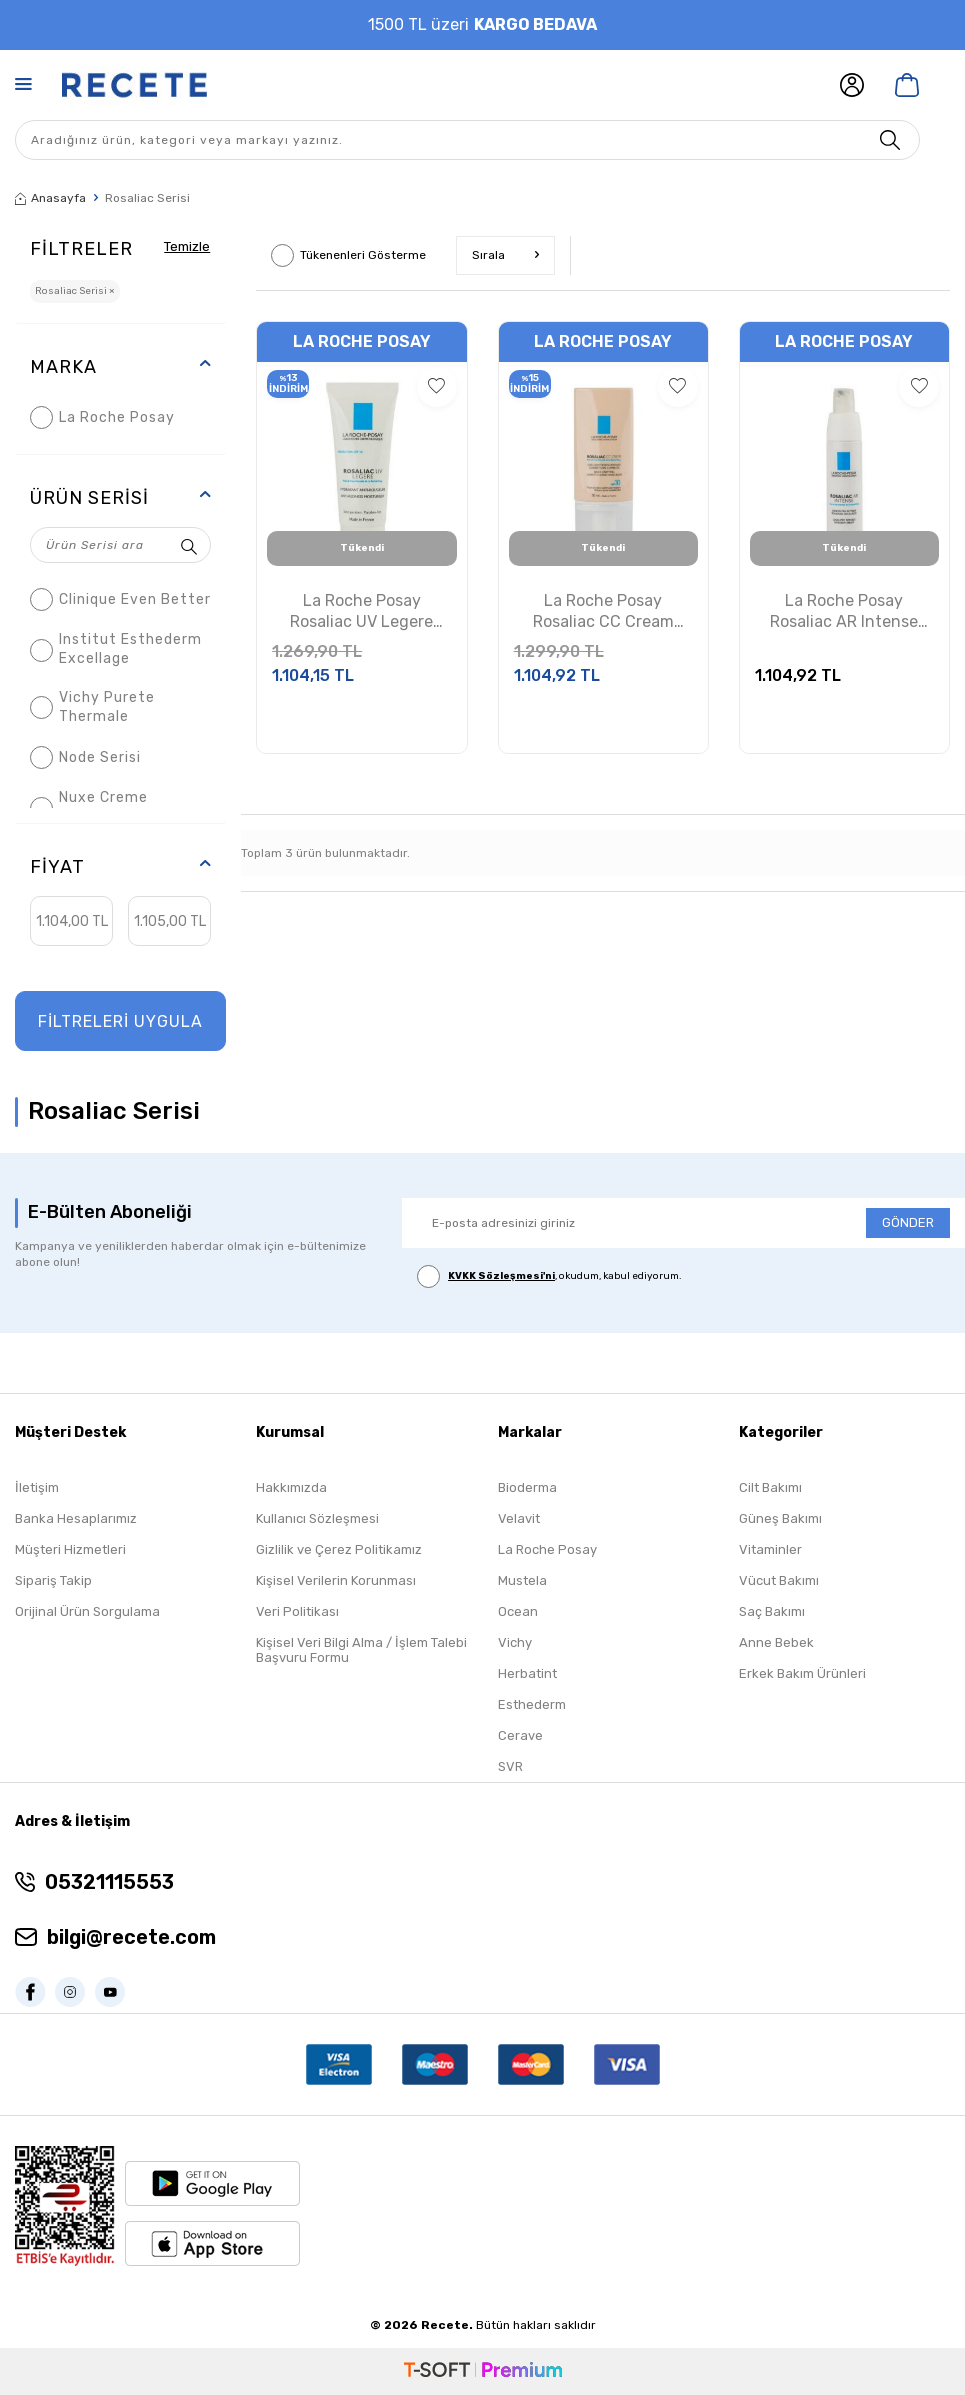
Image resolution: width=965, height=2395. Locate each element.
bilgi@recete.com (131, 1937)
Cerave (520, 1735)
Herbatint (527, 1673)
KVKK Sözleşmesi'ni (501, 1276)
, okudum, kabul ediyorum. (549, 1276)
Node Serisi (85, 757)
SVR (510, 1766)
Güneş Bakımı (780, 1518)
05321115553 (109, 1882)
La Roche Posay (102, 417)
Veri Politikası (297, 1611)
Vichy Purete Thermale (92, 707)
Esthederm (532, 1704)
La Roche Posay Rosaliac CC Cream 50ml (603, 612)
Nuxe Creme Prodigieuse (89, 807)
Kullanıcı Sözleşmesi (317, 1518)
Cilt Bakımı (770, 1487)
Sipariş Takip (53, 1580)
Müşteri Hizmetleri (70, 1549)
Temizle (184, 245)
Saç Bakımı (772, 1611)
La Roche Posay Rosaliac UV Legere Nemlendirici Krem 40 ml (362, 612)
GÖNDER (908, 1222)
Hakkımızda (291, 1487)
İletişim (37, 1487)
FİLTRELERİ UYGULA (120, 1021)
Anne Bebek (776, 1642)
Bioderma (527, 1487)
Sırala (505, 255)
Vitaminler (770, 1549)
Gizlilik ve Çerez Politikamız (339, 1549)
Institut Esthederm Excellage (116, 649)
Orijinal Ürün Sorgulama (87, 1611)
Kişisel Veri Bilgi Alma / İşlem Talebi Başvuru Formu (361, 1650)
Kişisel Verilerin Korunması (336, 1580)
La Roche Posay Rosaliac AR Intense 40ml (844, 612)
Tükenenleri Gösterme (348, 255)
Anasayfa (50, 198)
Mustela (522, 1580)
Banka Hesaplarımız (76, 1518)
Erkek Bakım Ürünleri (802, 1673)
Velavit (519, 1518)
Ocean (518, 1611)
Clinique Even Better (120, 599)
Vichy (515, 1642)
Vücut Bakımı (779, 1580)
